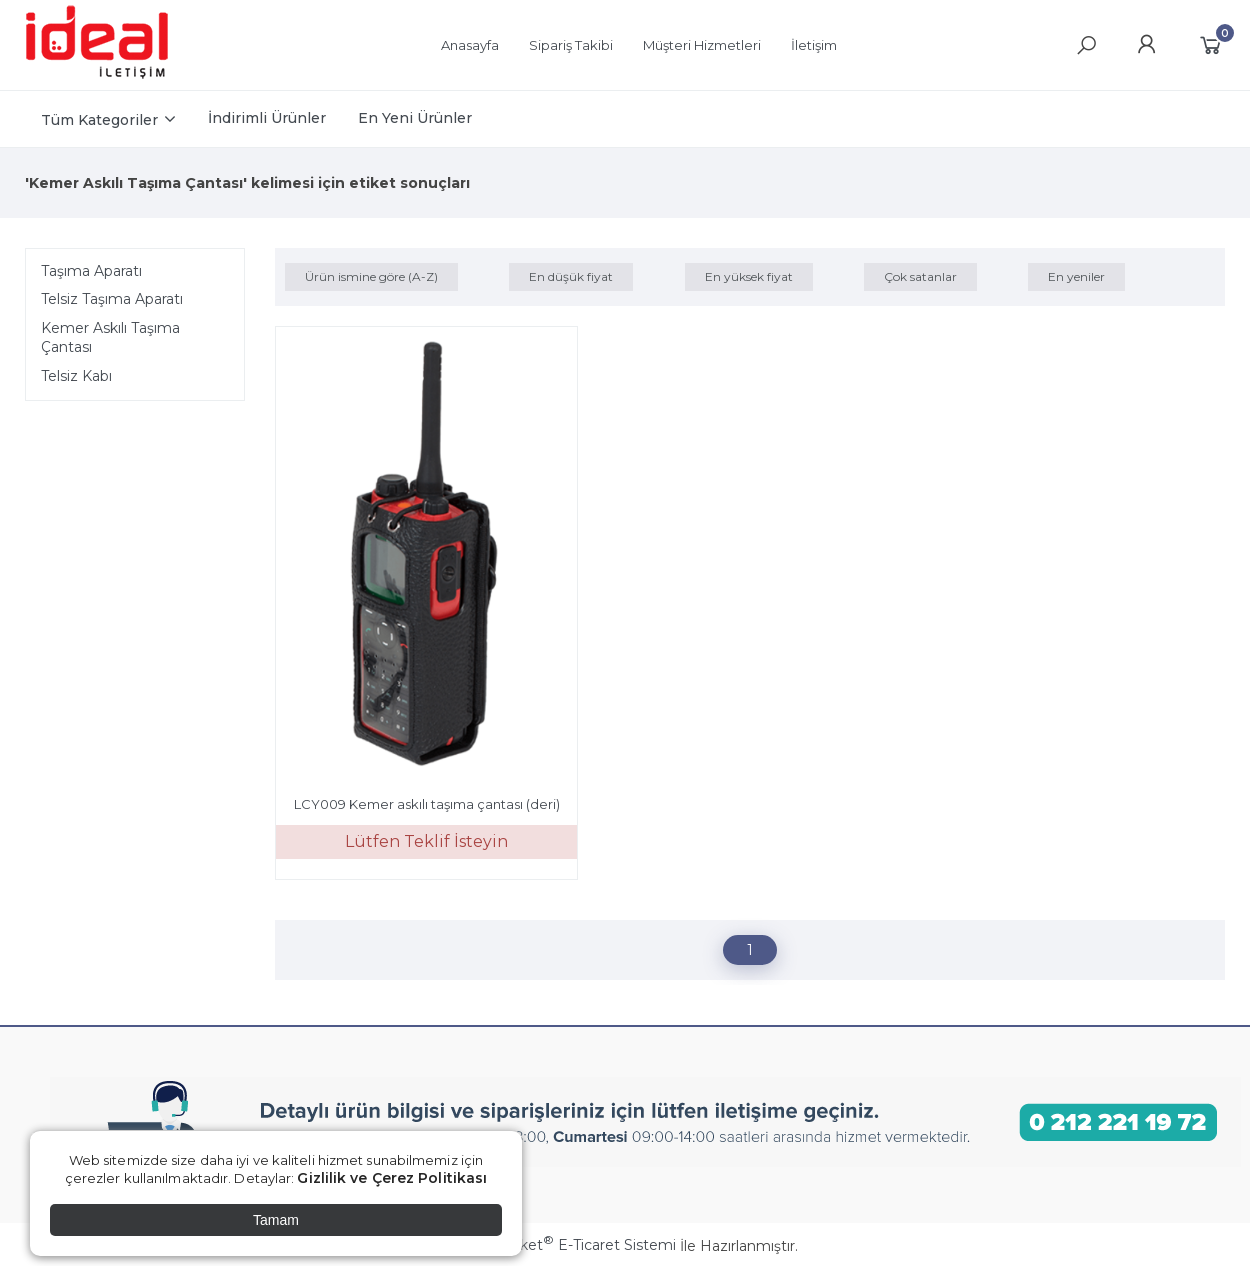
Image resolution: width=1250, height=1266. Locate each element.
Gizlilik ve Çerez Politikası (392, 1178)
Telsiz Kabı (76, 376)
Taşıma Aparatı (91, 271)
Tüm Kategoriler (99, 120)
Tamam (276, 1220)
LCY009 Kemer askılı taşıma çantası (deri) (427, 804)
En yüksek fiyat (749, 276)
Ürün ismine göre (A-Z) (371, 276)
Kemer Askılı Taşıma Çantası (110, 338)
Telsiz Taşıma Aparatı (112, 299)
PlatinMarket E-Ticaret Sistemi (564, 1245)
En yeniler (1076, 276)
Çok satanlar (920, 276)
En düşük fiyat (571, 276)
